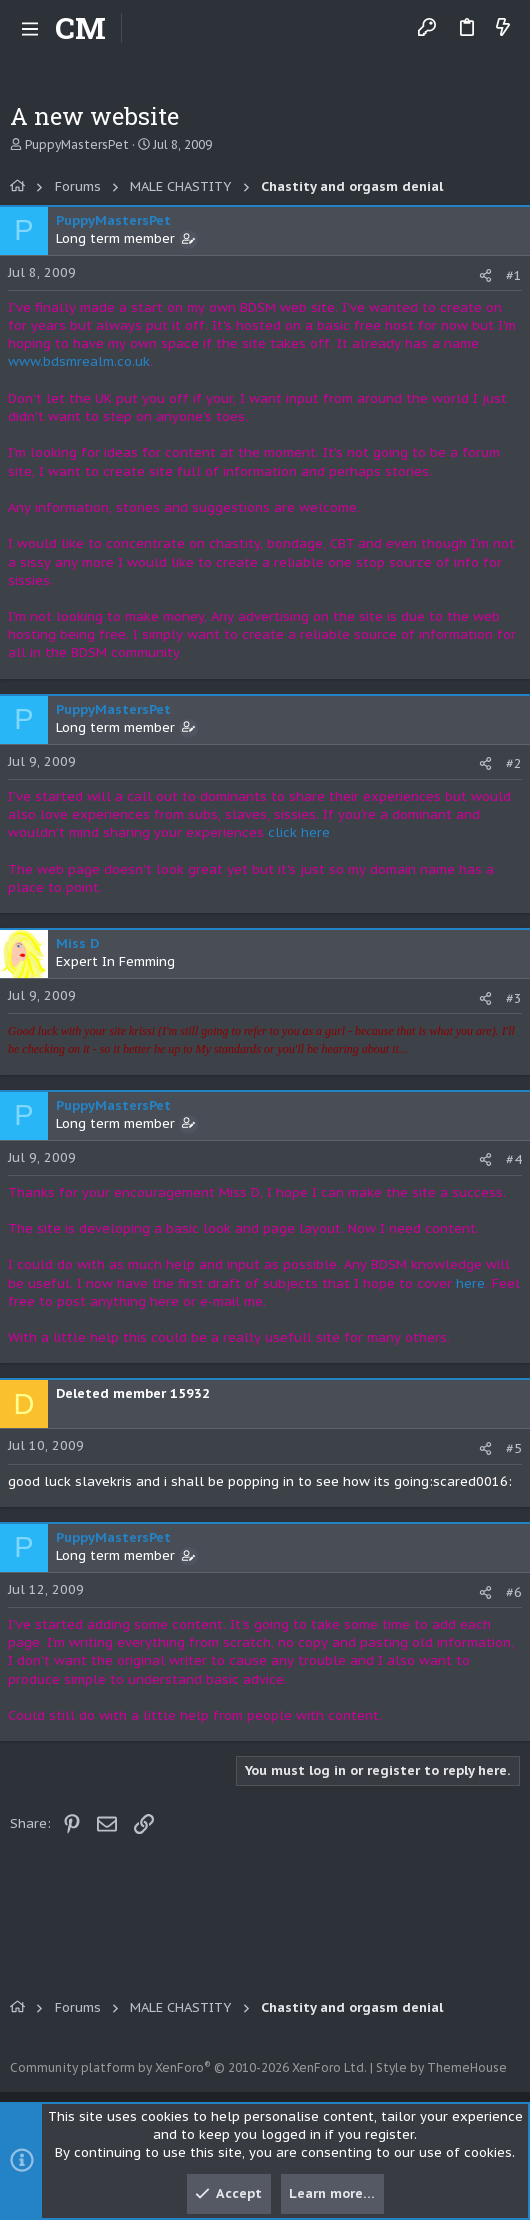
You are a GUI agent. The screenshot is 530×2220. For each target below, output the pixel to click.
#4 (514, 1159)
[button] (30, 28)
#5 (514, 1448)
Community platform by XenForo (188, 2067)
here (470, 1283)
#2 (514, 763)
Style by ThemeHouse (441, 2067)
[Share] (485, 275)
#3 (514, 998)
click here (299, 832)
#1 (514, 275)
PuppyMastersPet (77, 144)
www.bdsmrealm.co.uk (79, 361)
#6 (514, 1592)
